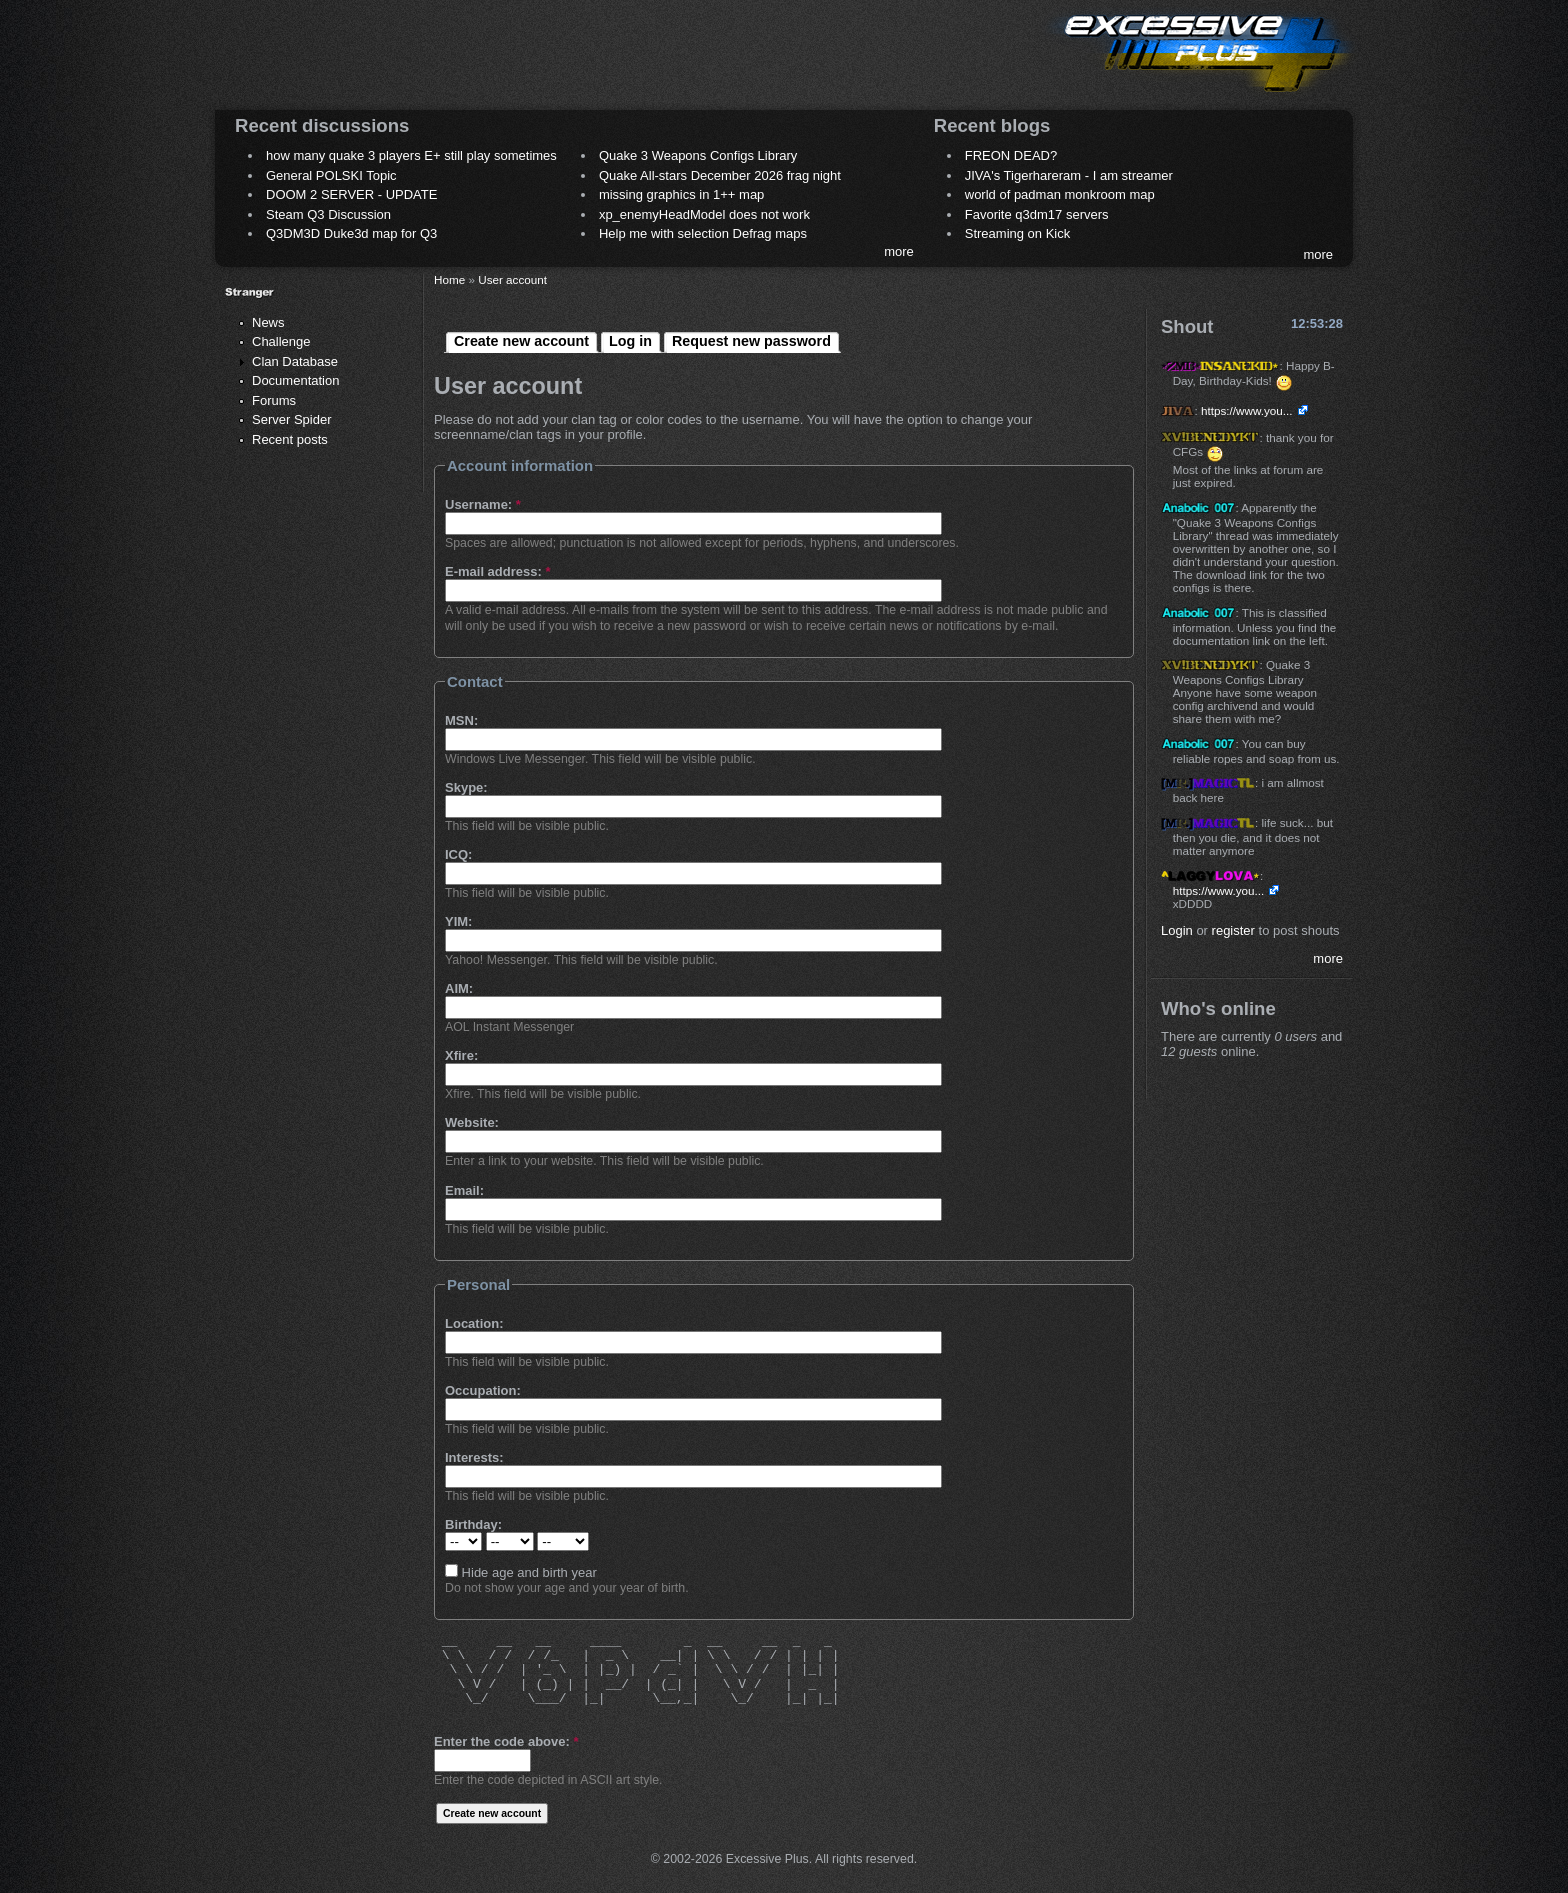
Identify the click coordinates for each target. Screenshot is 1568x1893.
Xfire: (461, 1055)
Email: (464, 1190)
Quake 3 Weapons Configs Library (698, 155)
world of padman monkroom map (1060, 194)
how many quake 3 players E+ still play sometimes (411, 155)
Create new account (521, 341)
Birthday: (473, 1524)
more (899, 251)
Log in (630, 341)
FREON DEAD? (1011, 155)
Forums (274, 400)
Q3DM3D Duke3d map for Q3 (351, 233)
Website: (472, 1122)
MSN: (461, 720)
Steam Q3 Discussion (328, 214)
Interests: (474, 1457)
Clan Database (295, 361)
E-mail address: (498, 571)
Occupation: (483, 1390)
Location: (474, 1323)
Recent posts (290, 439)
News (268, 322)
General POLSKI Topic (331, 175)
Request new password (751, 341)
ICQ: (458, 854)
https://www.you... (1247, 410)
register (1233, 930)
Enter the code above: (506, 1741)
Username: (483, 504)
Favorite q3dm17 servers (1037, 214)
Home (449, 279)
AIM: (459, 988)
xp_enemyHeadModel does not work (704, 214)
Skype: (466, 787)
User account (512, 279)
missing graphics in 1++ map (681, 194)
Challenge (281, 341)
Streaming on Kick (1018, 233)
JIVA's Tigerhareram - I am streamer (1069, 175)
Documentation (295, 380)
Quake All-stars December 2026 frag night (720, 175)
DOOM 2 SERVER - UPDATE (351, 194)
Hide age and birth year (521, 1572)
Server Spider (291, 419)
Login (1177, 930)
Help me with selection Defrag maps (703, 233)
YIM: (458, 921)
